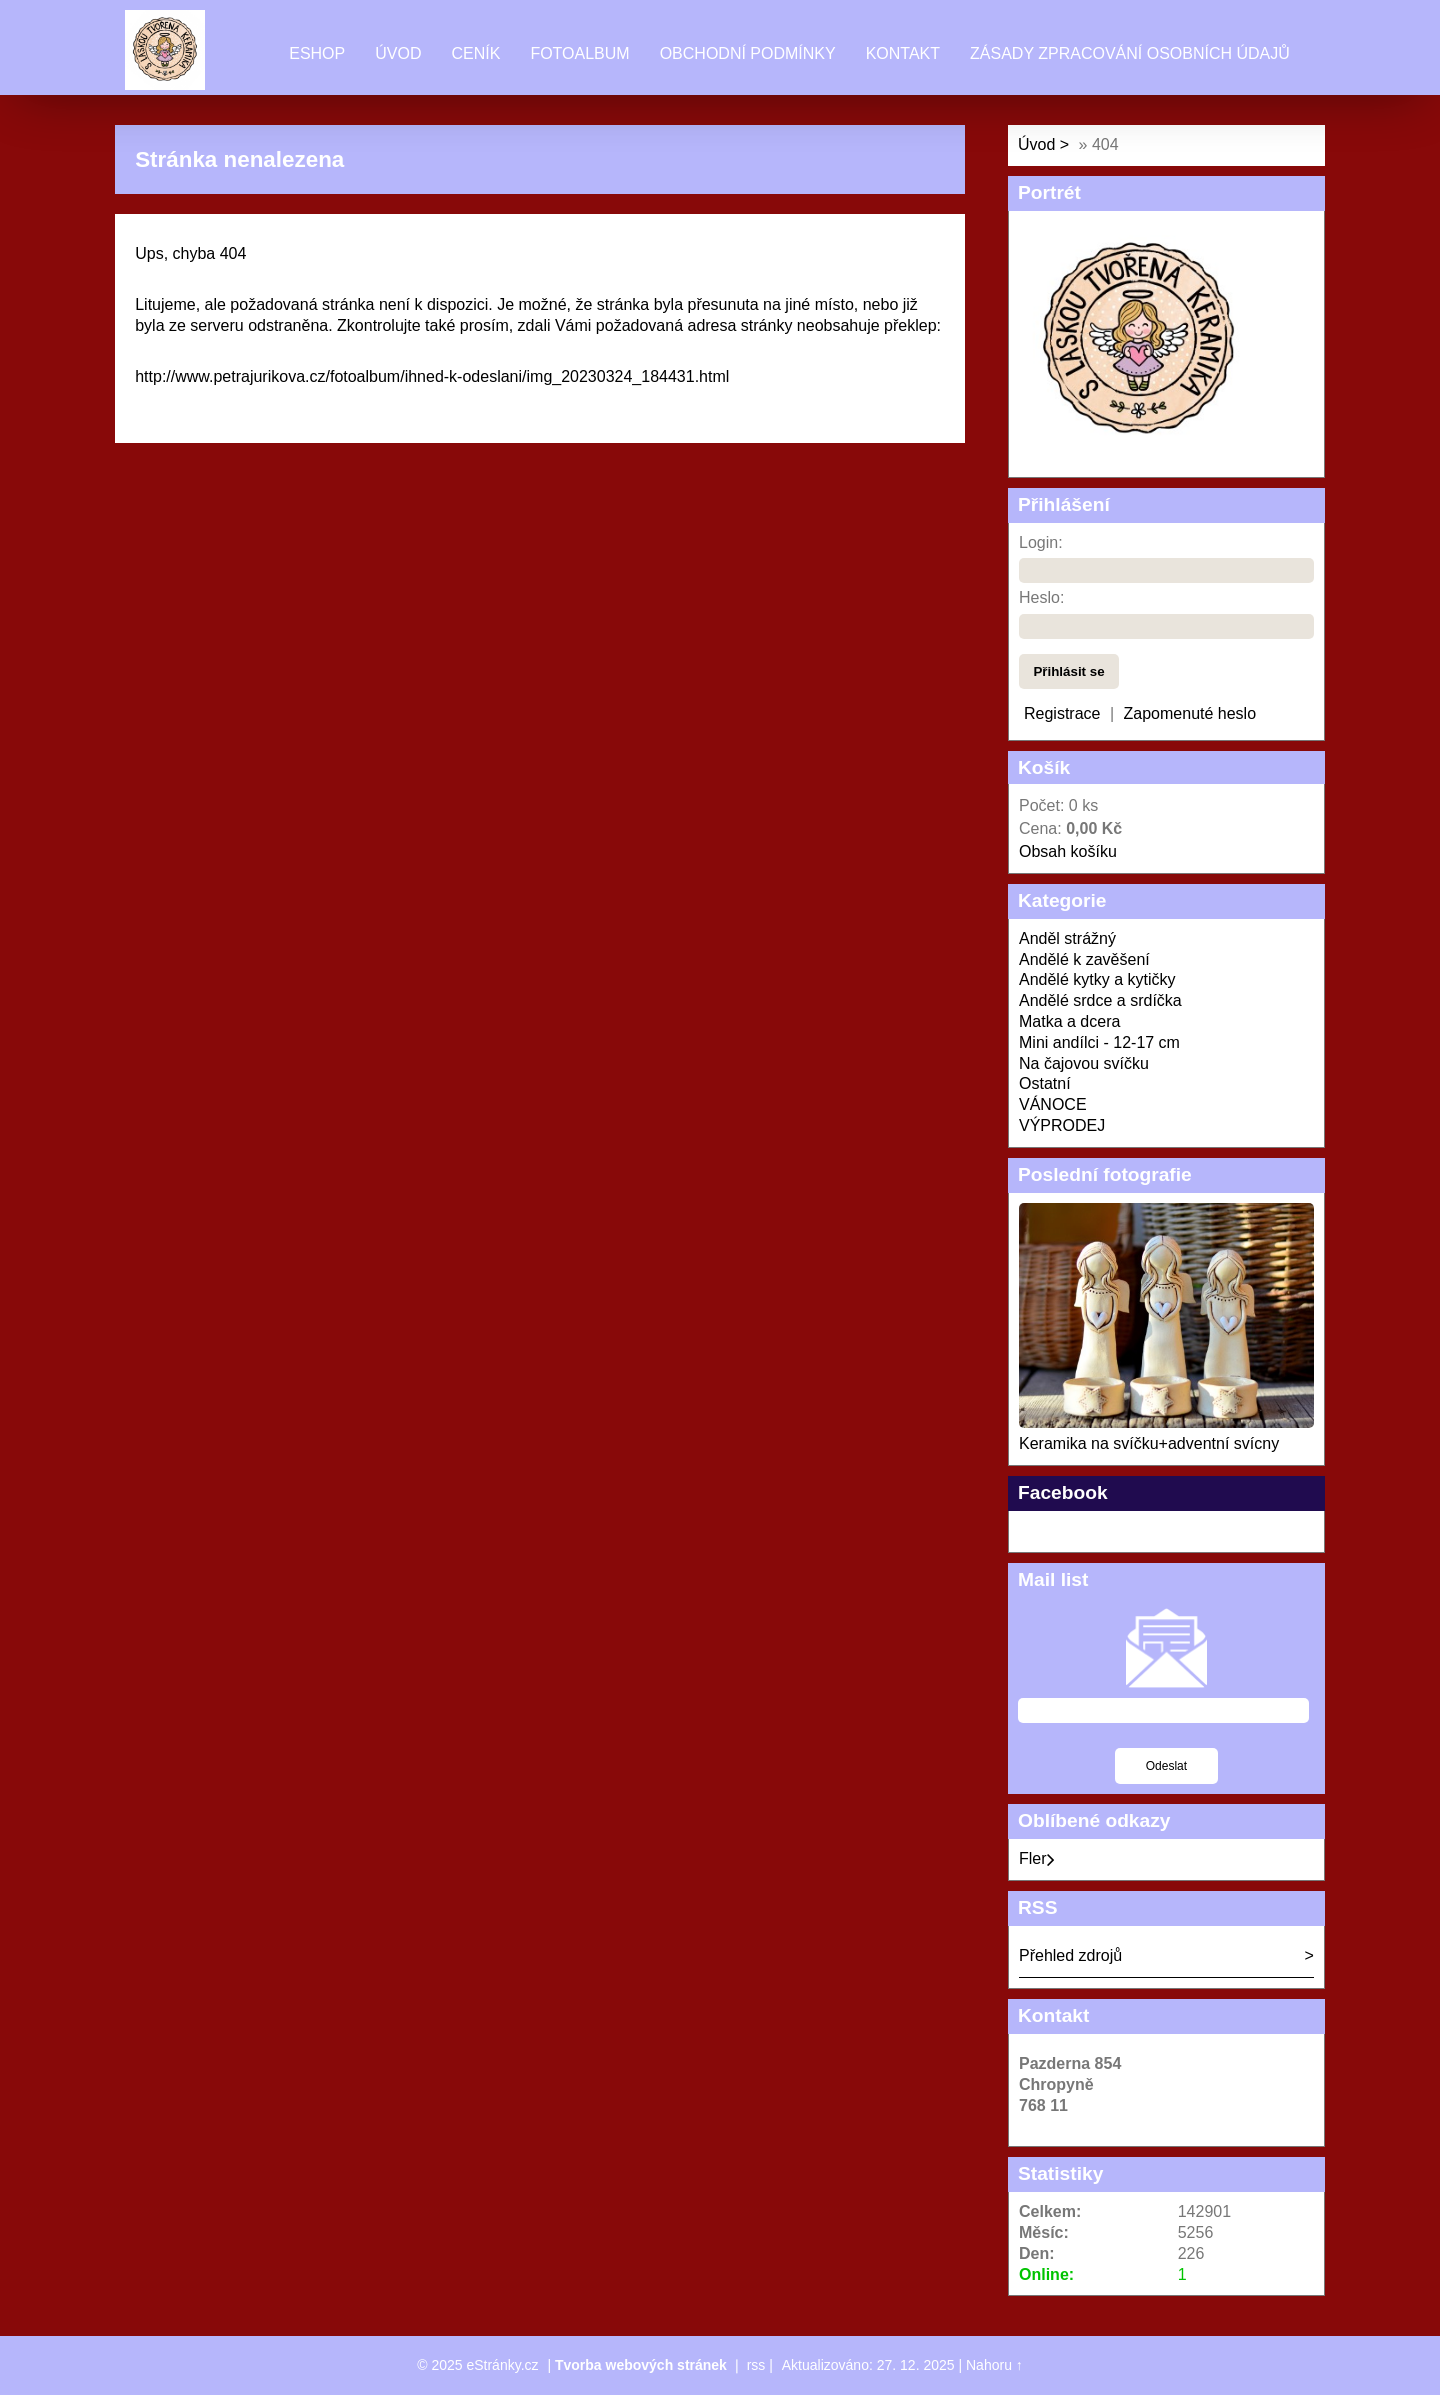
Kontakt (903, 53)
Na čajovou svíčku (1084, 1063)
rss (756, 2365)
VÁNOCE (1053, 1104)
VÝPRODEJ (1062, 1125)
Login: (1041, 542)
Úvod (398, 53)
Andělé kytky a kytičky (1097, 979)
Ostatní (1045, 1083)
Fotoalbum (579, 53)
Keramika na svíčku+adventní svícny (1149, 1443)
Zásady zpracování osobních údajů (1130, 53)
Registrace (1062, 713)
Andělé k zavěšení (1084, 959)
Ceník (475, 53)
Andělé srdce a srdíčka (1100, 1000)
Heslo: (1041, 597)
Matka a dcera (1069, 1021)
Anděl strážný (1067, 938)
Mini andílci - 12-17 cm (1099, 1042)
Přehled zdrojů (1070, 1955)
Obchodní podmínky (748, 53)
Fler (1037, 1858)
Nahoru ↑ (994, 2365)
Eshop (317, 53)
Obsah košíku (1068, 851)
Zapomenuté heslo (1190, 713)
